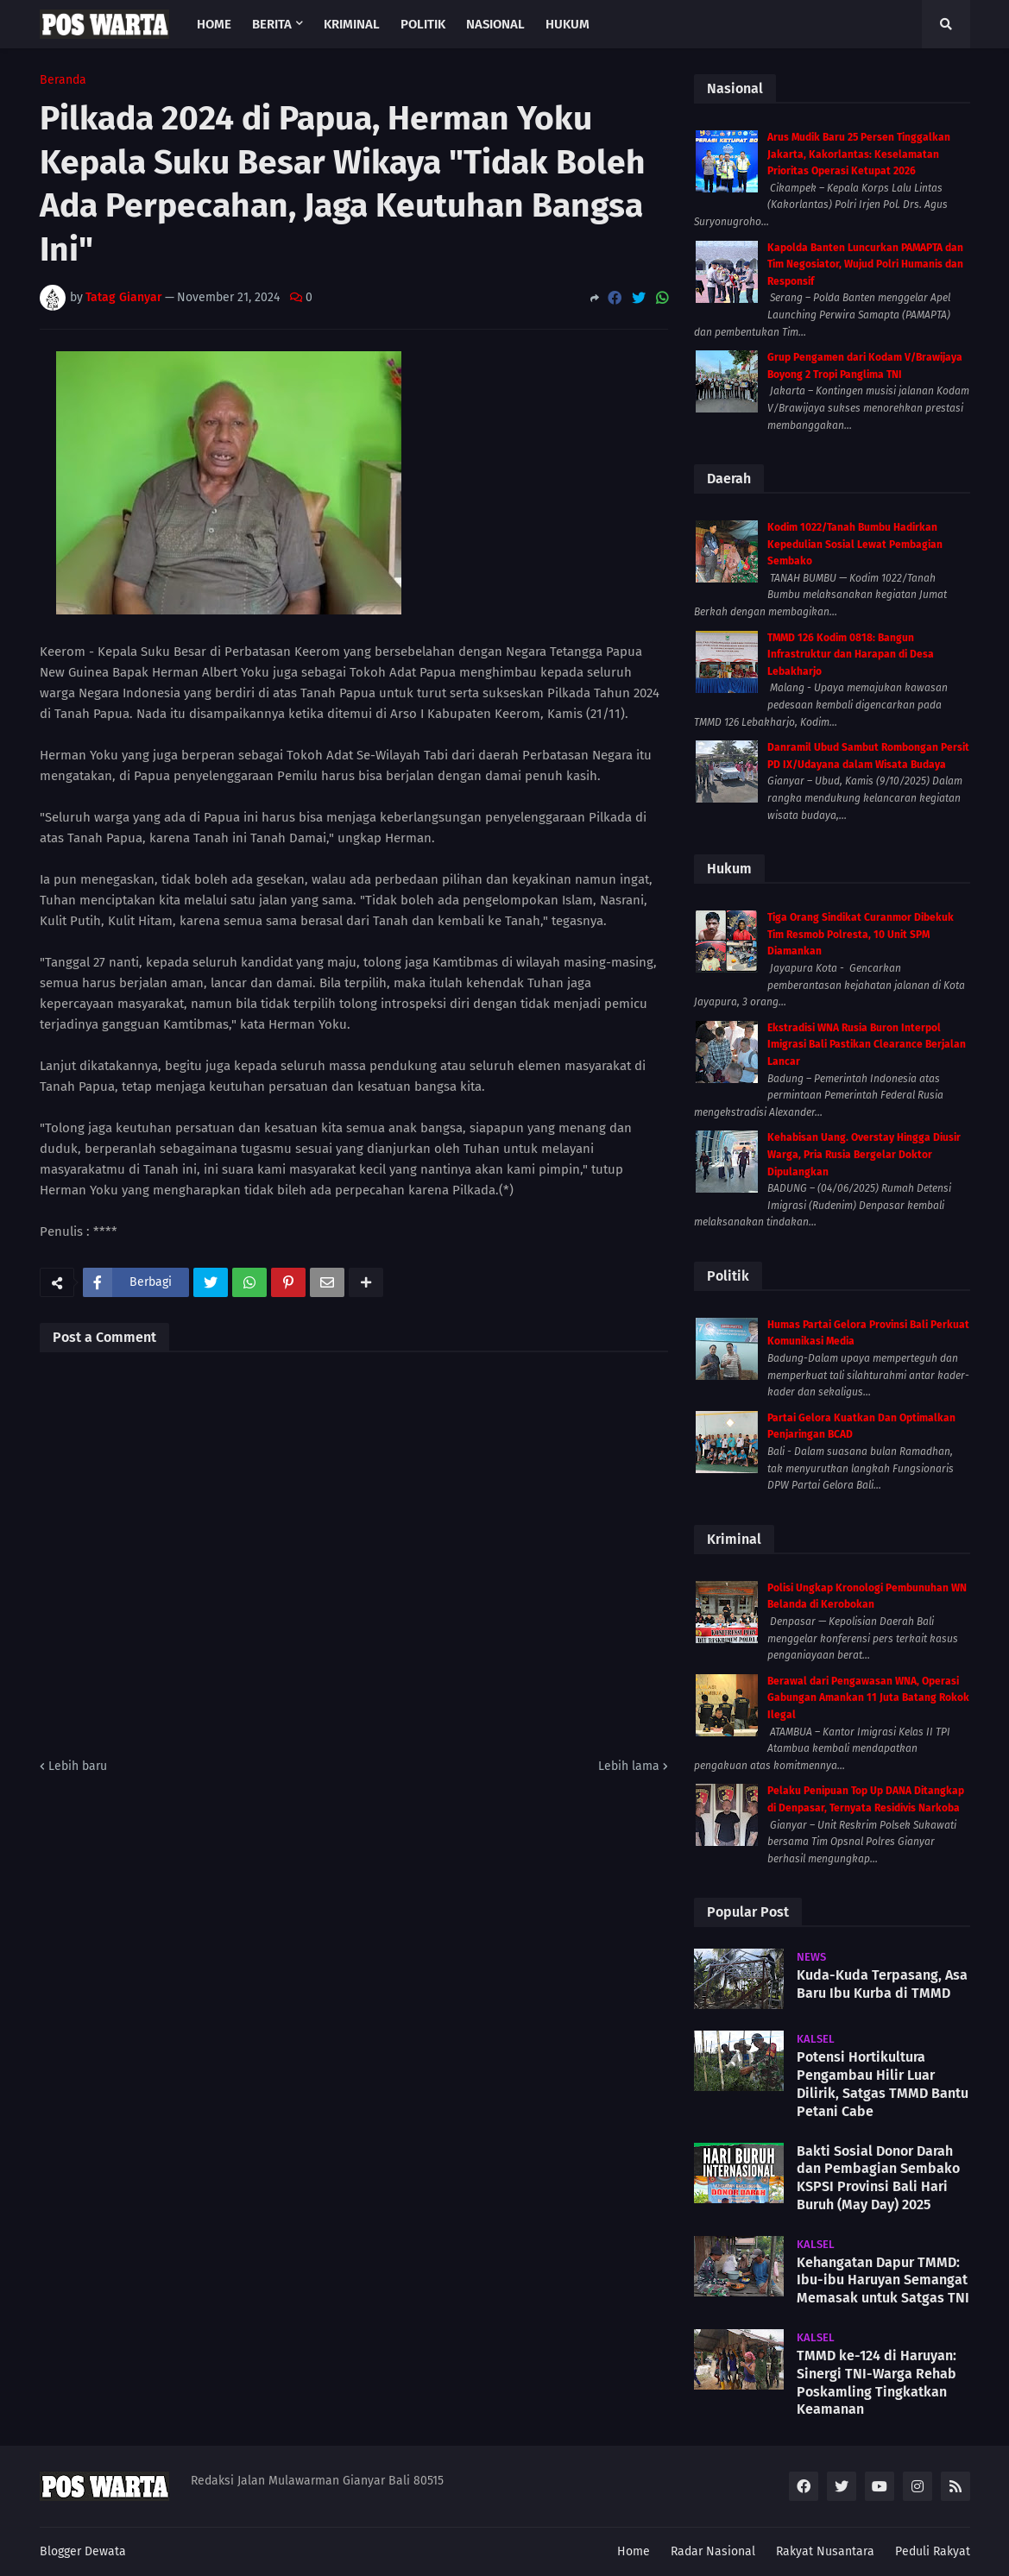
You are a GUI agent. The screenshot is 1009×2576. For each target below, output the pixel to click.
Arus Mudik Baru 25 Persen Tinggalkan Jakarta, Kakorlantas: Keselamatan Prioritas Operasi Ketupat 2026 (858, 154)
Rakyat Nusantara (825, 2551)
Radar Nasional (713, 2551)
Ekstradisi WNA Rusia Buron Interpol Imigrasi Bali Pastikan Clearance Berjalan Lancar (866, 1045)
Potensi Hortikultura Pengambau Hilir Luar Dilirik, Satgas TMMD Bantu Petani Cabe (882, 2084)
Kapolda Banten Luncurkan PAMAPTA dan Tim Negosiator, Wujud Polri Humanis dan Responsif (865, 264)
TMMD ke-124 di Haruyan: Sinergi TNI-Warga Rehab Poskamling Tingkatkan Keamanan (876, 2382)
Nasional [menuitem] (495, 24)
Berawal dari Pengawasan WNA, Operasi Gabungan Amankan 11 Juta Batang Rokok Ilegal (868, 1698)
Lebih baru (77, 1766)
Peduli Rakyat (932, 2551)
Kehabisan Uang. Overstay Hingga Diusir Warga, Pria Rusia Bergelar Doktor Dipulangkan (864, 1154)
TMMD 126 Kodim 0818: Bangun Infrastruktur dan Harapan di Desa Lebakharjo (850, 654)
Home (633, 2551)
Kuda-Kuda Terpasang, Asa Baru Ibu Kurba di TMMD (882, 1984)
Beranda (63, 80)
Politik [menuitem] (422, 24)
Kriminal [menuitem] (352, 24)
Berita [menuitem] (272, 24)
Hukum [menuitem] (567, 24)
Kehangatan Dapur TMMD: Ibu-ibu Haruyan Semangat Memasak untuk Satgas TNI (883, 2280)
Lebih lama (628, 1766)
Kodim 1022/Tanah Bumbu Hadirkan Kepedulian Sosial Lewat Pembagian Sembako (855, 544)
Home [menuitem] (214, 24)
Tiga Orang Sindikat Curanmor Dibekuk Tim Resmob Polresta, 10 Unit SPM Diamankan (860, 934)
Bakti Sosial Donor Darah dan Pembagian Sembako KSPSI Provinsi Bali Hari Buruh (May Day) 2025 (878, 2178)
